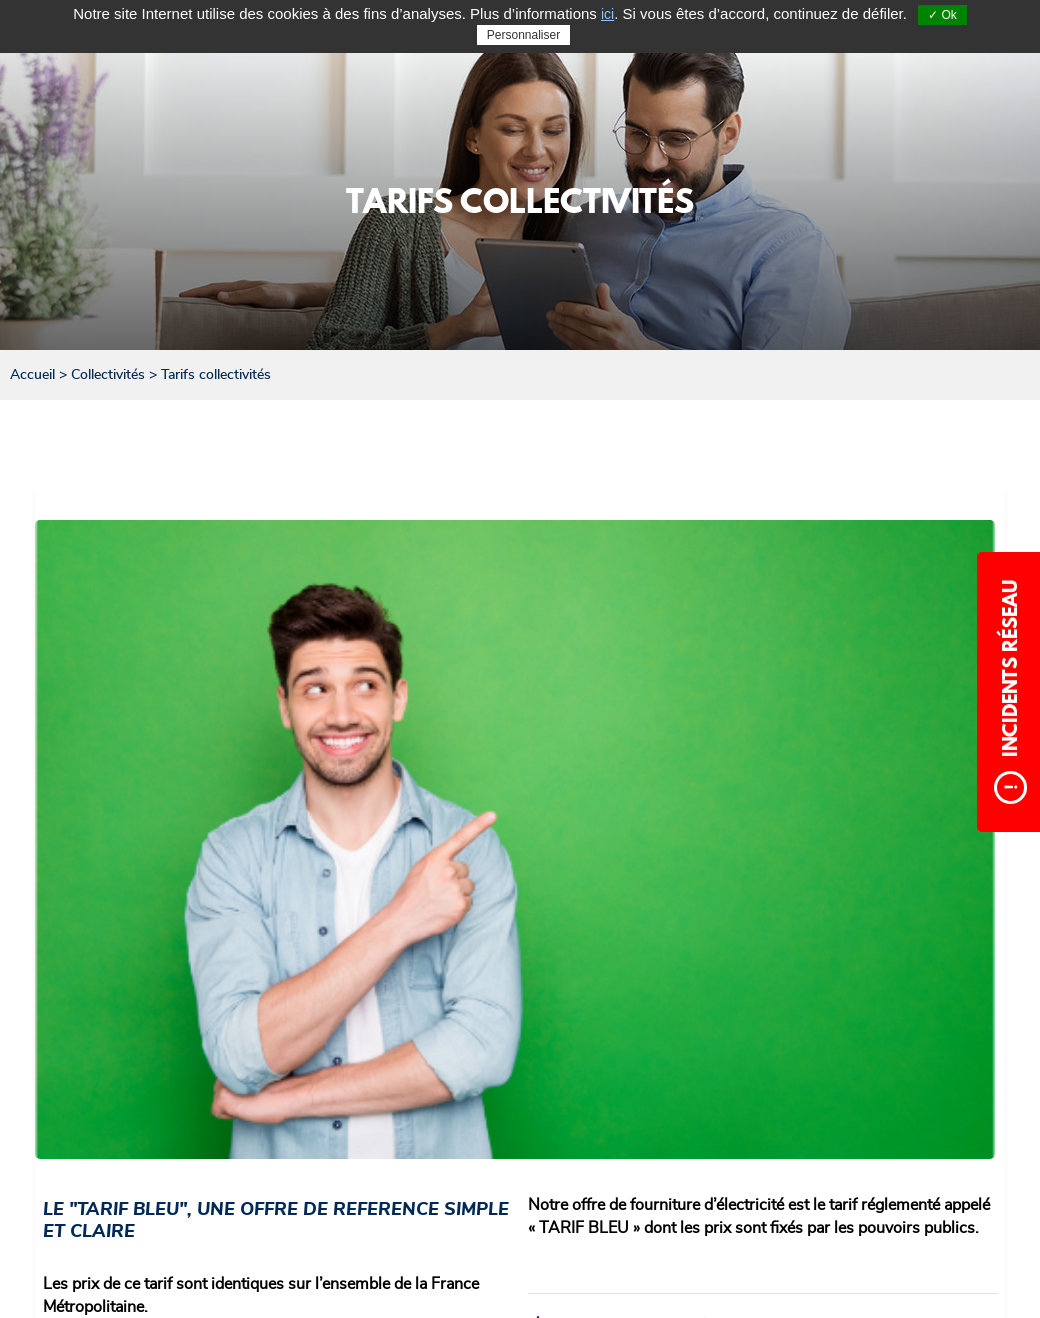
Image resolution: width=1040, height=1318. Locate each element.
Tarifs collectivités (216, 375)
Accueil (32, 375)
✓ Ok (942, 15)
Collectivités (108, 375)
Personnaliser (523, 35)
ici (607, 14)
